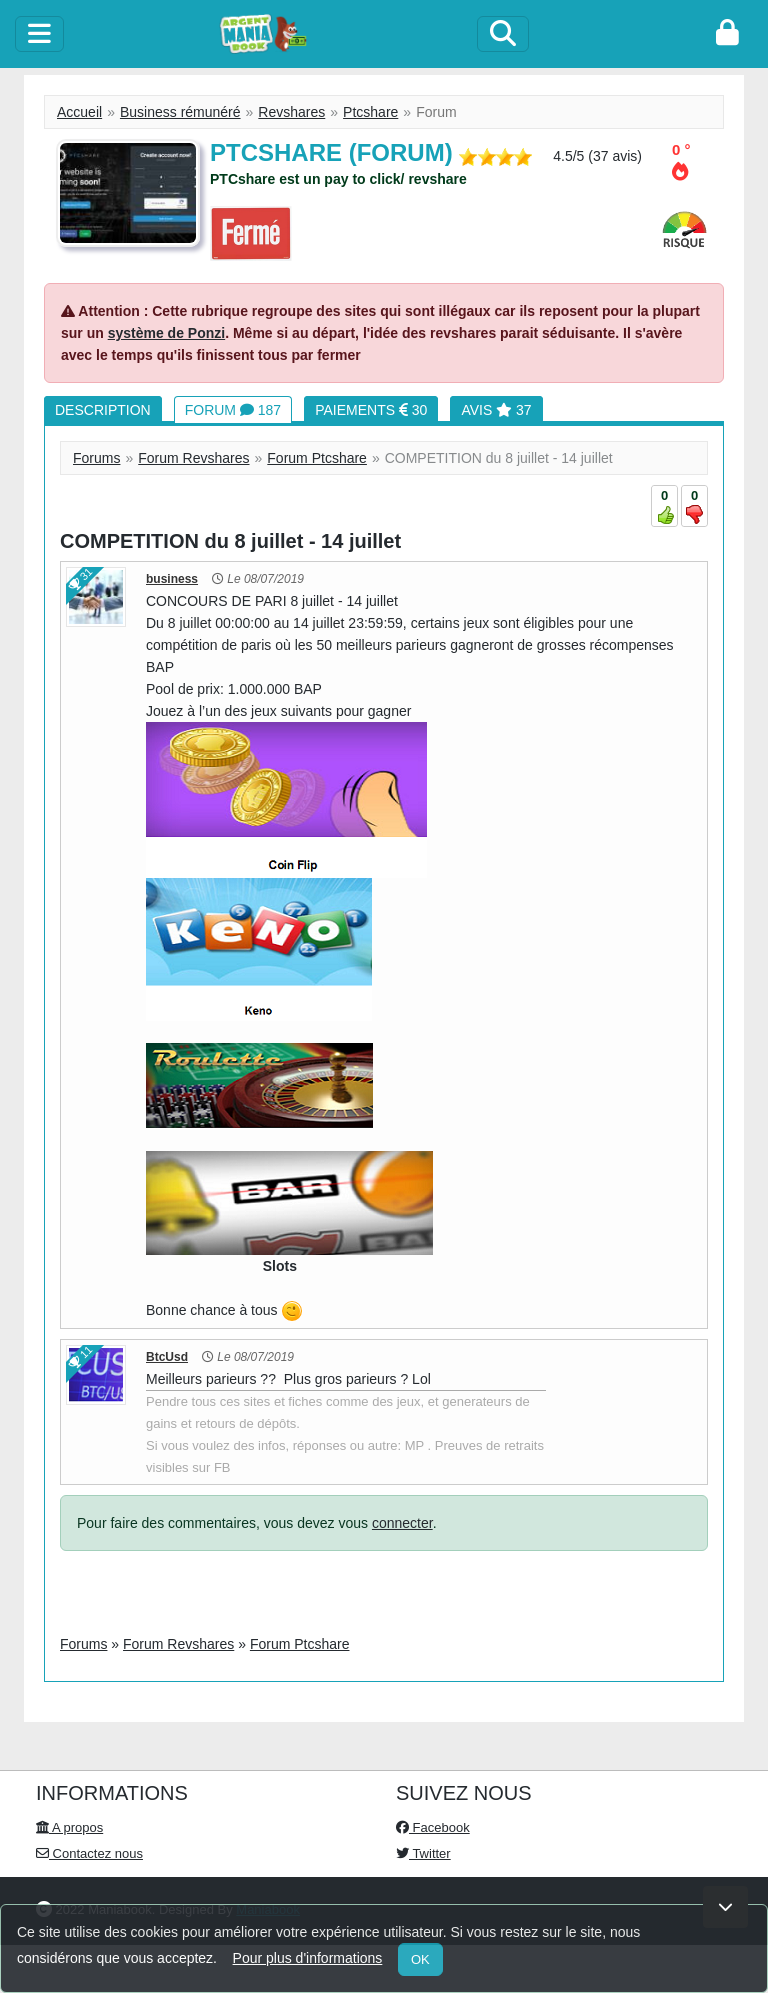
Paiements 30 (371, 410)
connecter (402, 1523)
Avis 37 (496, 410)
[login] (727, 34)
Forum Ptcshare (317, 458)
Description (103, 410)
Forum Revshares (193, 458)
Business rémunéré (180, 112)
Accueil (79, 112)
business (172, 579)
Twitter (423, 1853)
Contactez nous (89, 1853)
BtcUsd (167, 1357)
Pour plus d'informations (308, 1958)
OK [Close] (420, 1959)
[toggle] (39, 34)
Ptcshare (370, 112)
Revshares (291, 112)
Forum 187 (233, 410)
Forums (96, 458)
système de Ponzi (167, 333)
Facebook (433, 1827)
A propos (69, 1827)
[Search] (503, 34)
